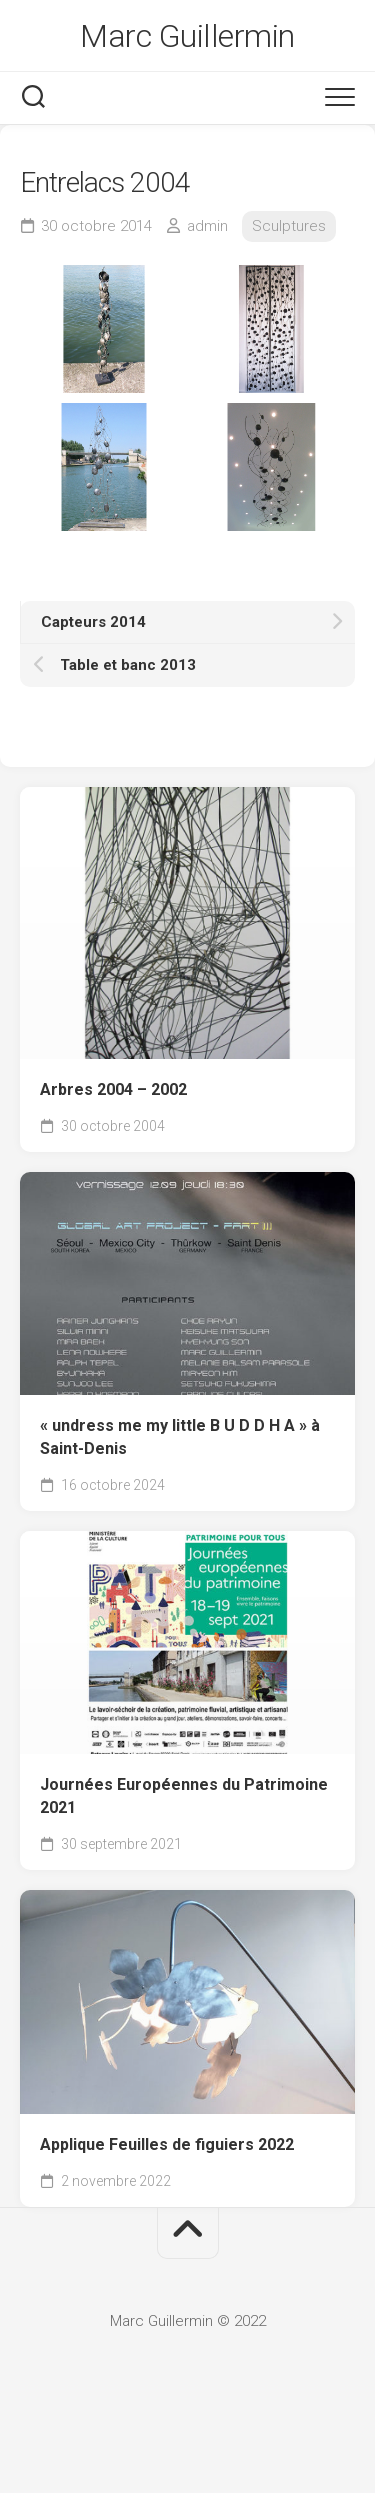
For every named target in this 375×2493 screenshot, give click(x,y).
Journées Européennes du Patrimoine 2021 (184, 1796)
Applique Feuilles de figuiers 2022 (169, 2144)
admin (207, 226)
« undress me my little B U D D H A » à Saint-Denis (180, 1437)
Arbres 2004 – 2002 (113, 1089)
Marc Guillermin (187, 36)
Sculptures (289, 226)
